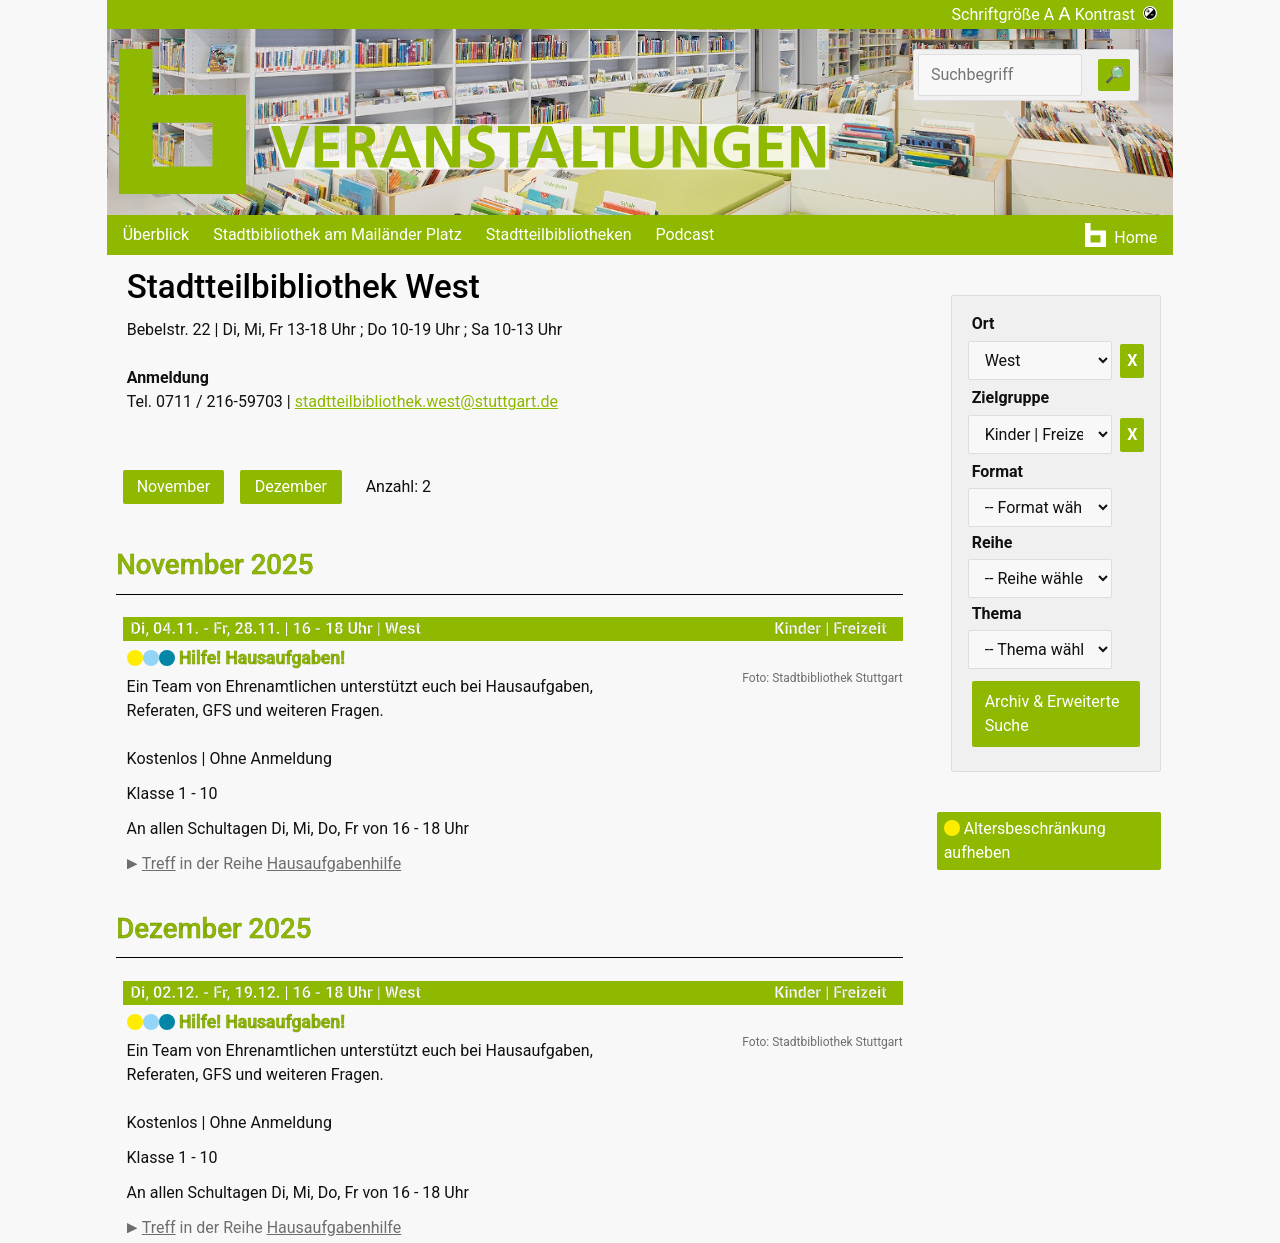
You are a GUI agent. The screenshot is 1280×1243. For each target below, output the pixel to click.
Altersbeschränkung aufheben (1025, 840)
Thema (997, 613)
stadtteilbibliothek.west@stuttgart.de (426, 401)
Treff (159, 863)
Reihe (992, 542)
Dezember (291, 486)
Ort (983, 323)
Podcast (684, 234)
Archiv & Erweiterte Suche (1052, 713)
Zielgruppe (1010, 397)
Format (997, 471)
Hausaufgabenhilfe (334, 863)
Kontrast (1116, 14)
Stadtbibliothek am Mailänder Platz (337, 234)
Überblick (156, 234)
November (173, 486)
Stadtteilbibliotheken (559, 234)
